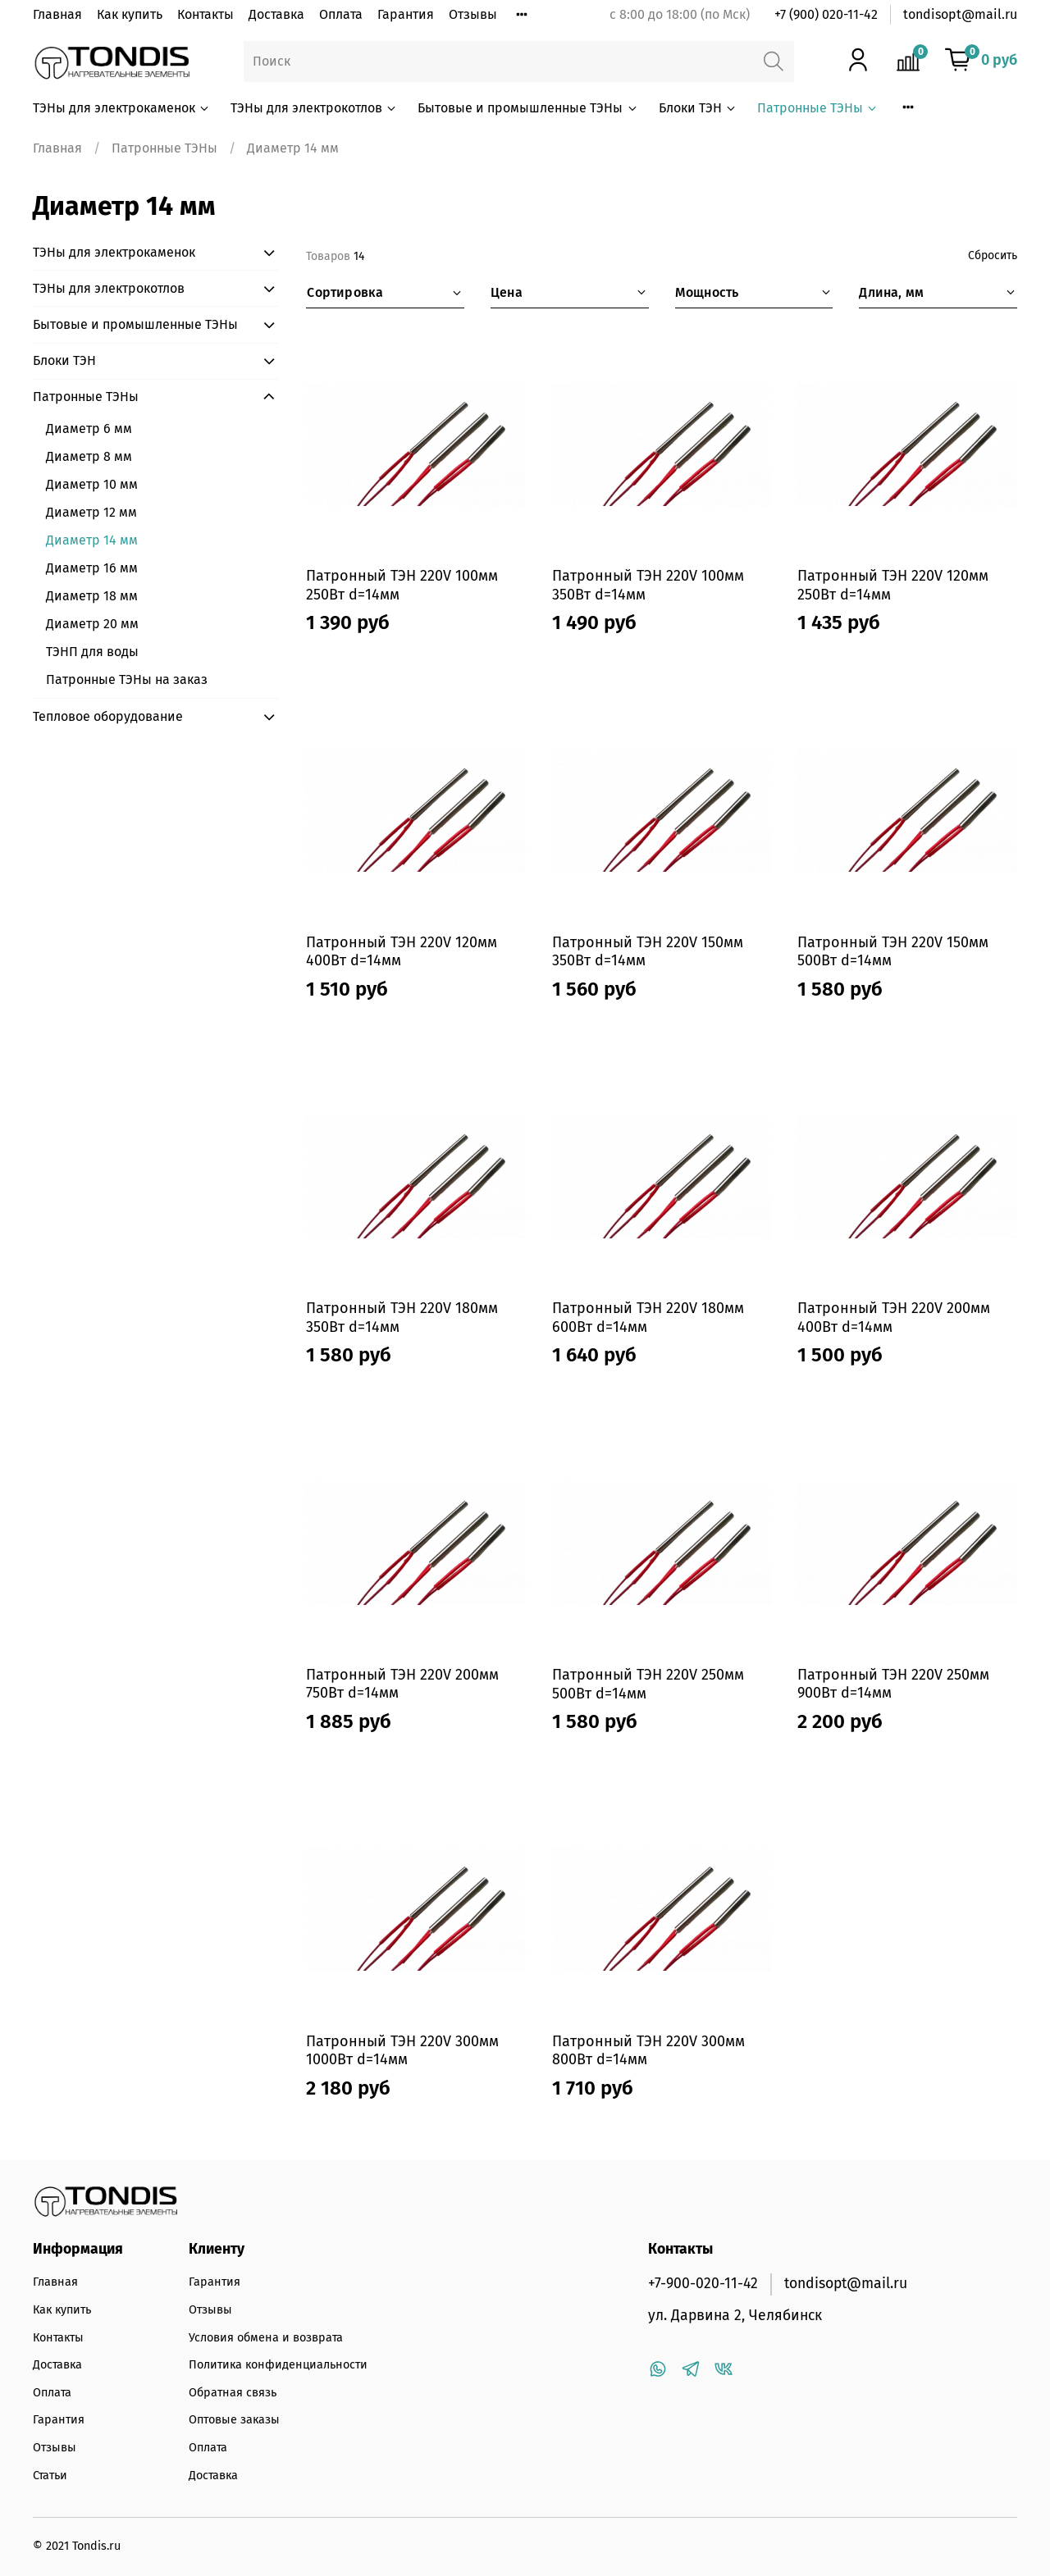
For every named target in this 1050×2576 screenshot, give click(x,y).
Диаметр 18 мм (92, 596)
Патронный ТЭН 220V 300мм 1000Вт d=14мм (402, 2050)
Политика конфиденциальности (278, 2365)
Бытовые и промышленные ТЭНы (528, 108)
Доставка (276, 14)
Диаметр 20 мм (92, 623)
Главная (57, 14)
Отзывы (473, 14)
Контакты (205, 14)
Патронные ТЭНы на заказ (127, 679)
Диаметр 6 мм (89, 428)
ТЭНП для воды (92, 651)
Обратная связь (232, 2393)
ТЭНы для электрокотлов (314, 108)
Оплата (341, 14)
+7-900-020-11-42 (703, 2283)
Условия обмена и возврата (266, 2338)
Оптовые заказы (234, 2420)
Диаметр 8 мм (89, 456)
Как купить (129, 14)
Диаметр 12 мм (91, 512)
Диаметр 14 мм (92, 540)
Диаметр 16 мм (92, 568)
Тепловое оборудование (108, 716)
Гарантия (405, 14)
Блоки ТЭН (698, 108)
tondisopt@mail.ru (960, 14)
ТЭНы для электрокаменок (122, 108)
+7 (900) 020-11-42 (826, 14)
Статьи (50, 2476)
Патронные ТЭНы (818, 108)
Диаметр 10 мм (92, 484)
